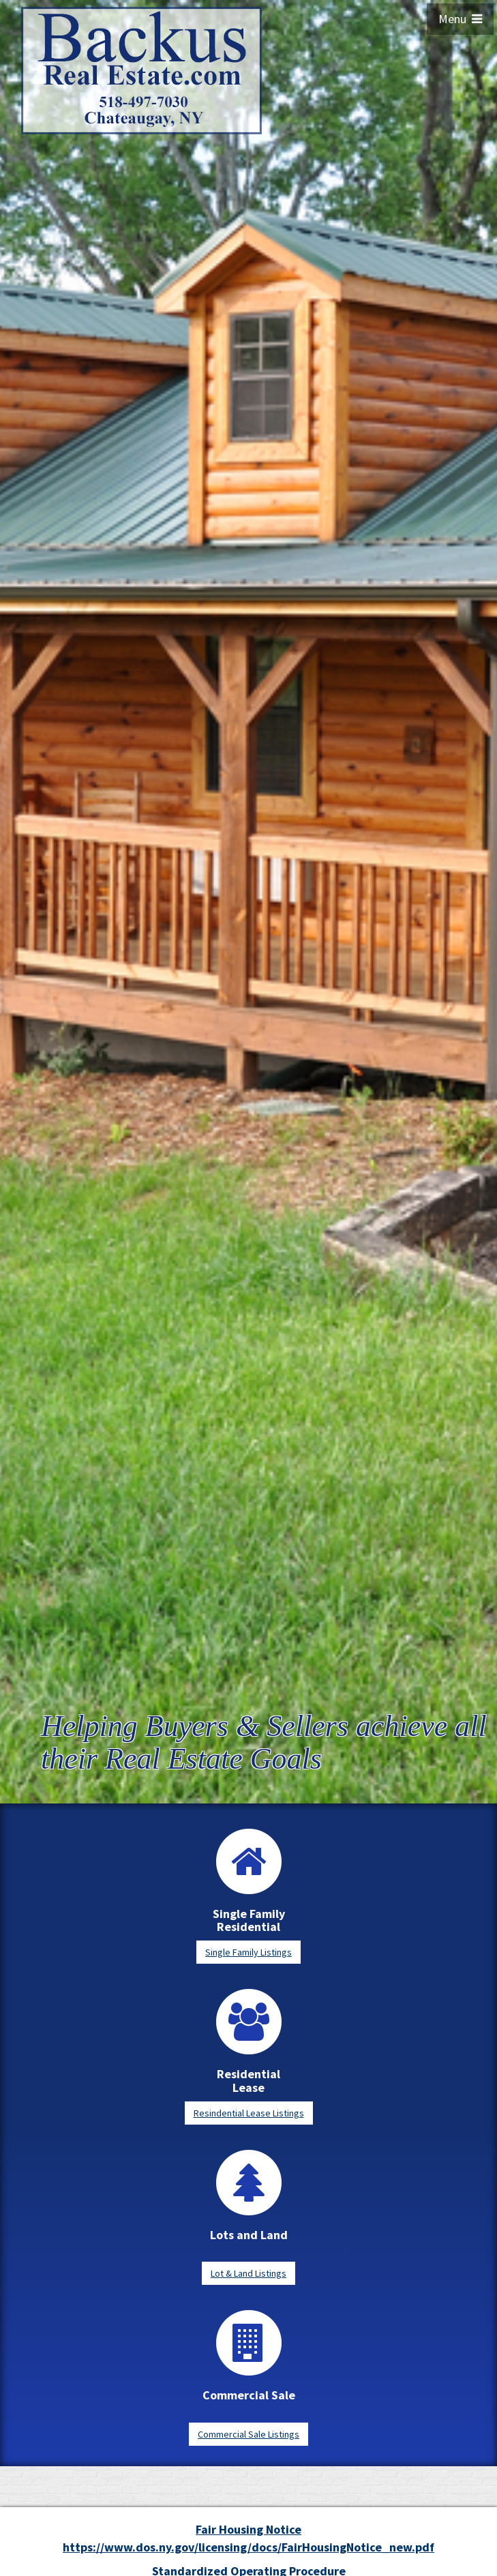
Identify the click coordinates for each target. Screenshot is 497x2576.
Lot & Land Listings (248, 2273)
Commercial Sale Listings (248, 2434)
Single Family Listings (248, 1952)
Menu (460, 19)
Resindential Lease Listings (249, 2113)
